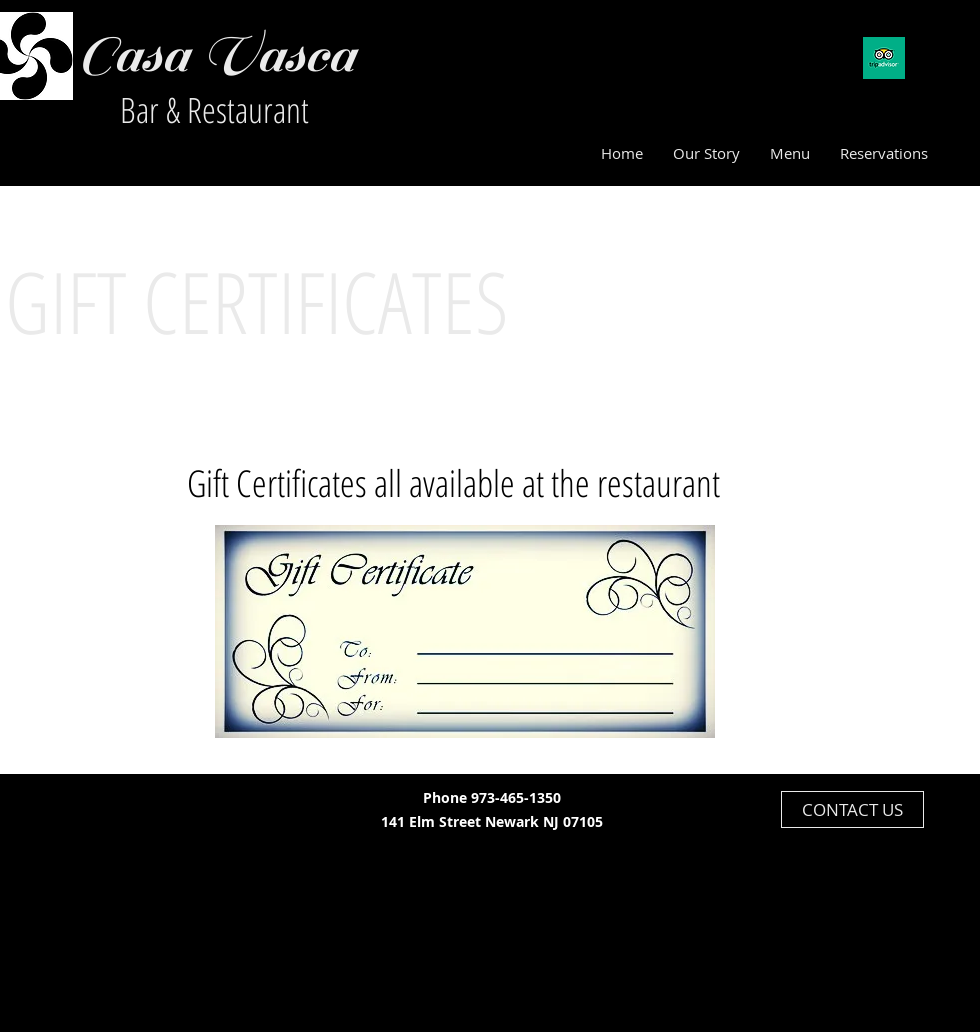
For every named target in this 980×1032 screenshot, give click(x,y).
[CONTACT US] (852, 809)
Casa (131, 55)
